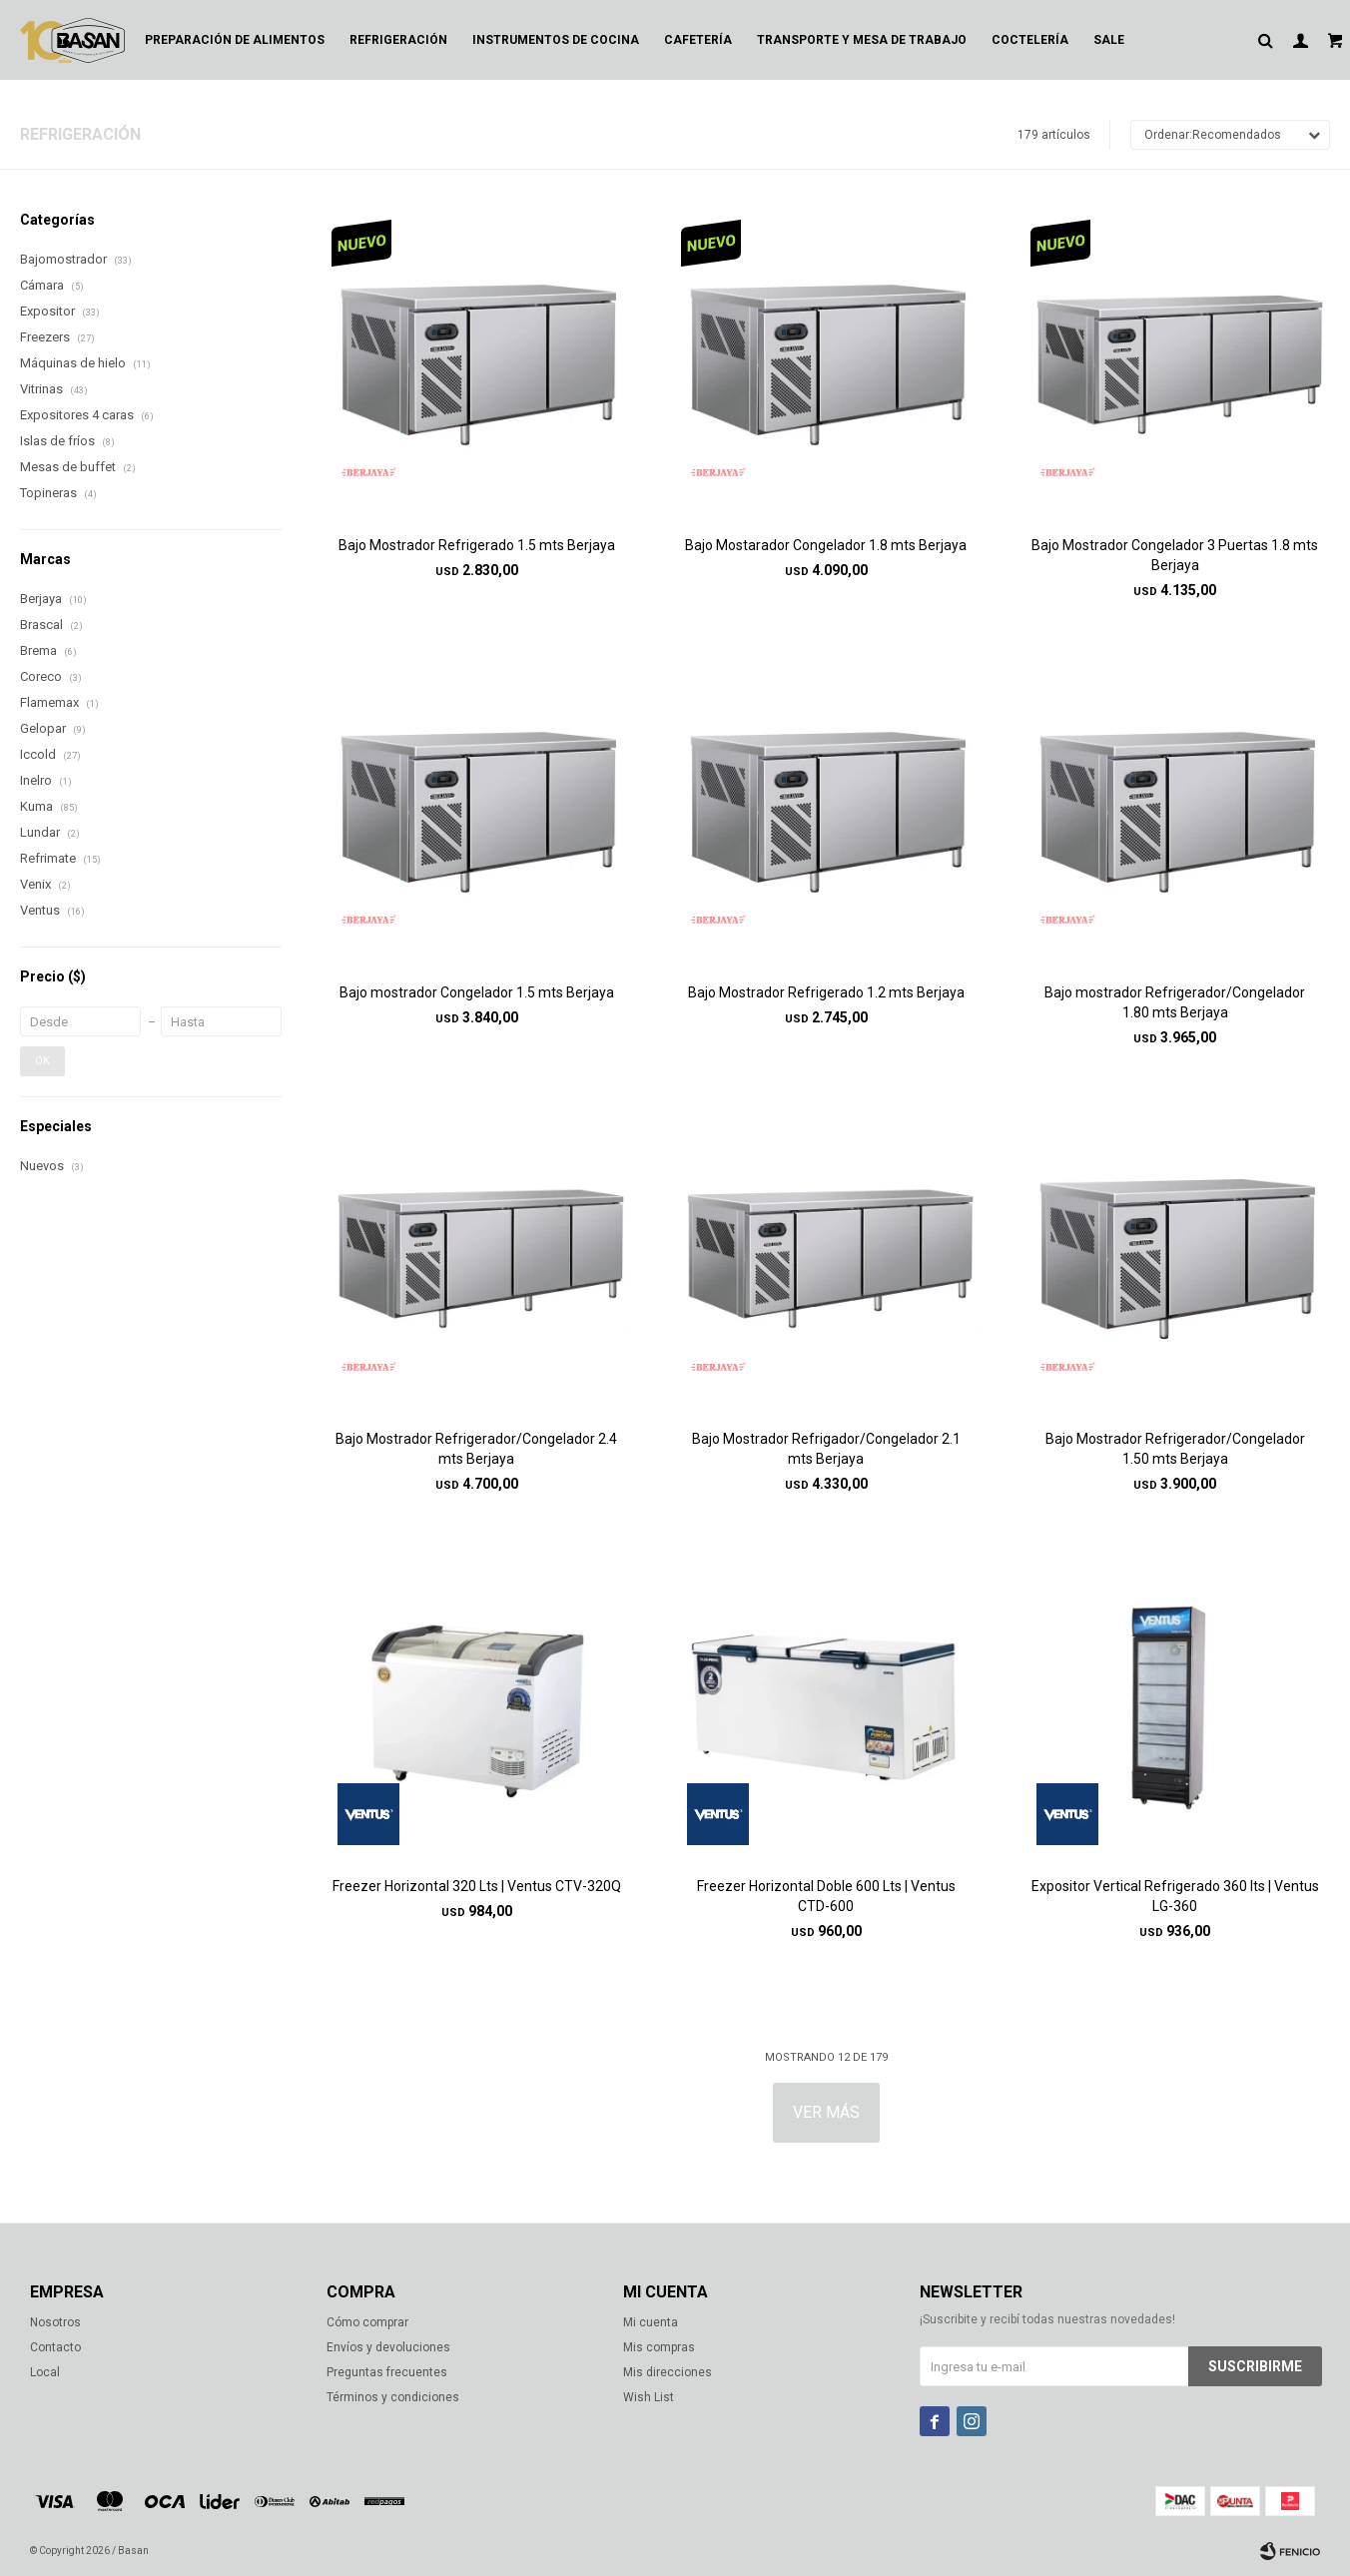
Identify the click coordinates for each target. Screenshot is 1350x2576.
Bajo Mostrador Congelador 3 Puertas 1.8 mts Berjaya (1174, 555)
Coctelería (1030, 40)
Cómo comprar (367, 2322)
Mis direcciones (667, 2372)
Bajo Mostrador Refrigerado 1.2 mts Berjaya (826, 992)
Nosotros (55, 2322)
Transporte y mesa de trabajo (862, 40)
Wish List (648, 2397)
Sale (1108, 40)
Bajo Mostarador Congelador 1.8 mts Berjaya (826, 545)
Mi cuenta (650, 2322)
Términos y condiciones (393, 2397)
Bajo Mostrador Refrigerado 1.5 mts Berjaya (476, 545)
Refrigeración (398, 40)
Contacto (55, 2347)
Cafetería (698, 40)
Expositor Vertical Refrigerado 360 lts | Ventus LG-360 (1175, 1896)
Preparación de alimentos (235, 40)
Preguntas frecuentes (387, 2372)
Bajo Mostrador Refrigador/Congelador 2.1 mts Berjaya (826, 1449)
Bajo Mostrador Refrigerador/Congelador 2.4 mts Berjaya (476, 1449)
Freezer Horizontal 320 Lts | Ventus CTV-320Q (477, 1886)
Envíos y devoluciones (388, 2347)
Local (45, 2372)
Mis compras (659, 2347)
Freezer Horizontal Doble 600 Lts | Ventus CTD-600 (826, 1896)
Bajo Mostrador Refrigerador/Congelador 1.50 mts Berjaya (1175, 1449)
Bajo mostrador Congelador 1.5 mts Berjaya (476, 992)
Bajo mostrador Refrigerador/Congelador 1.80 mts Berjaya (1174, 1002)
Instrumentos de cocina (555, 40)
